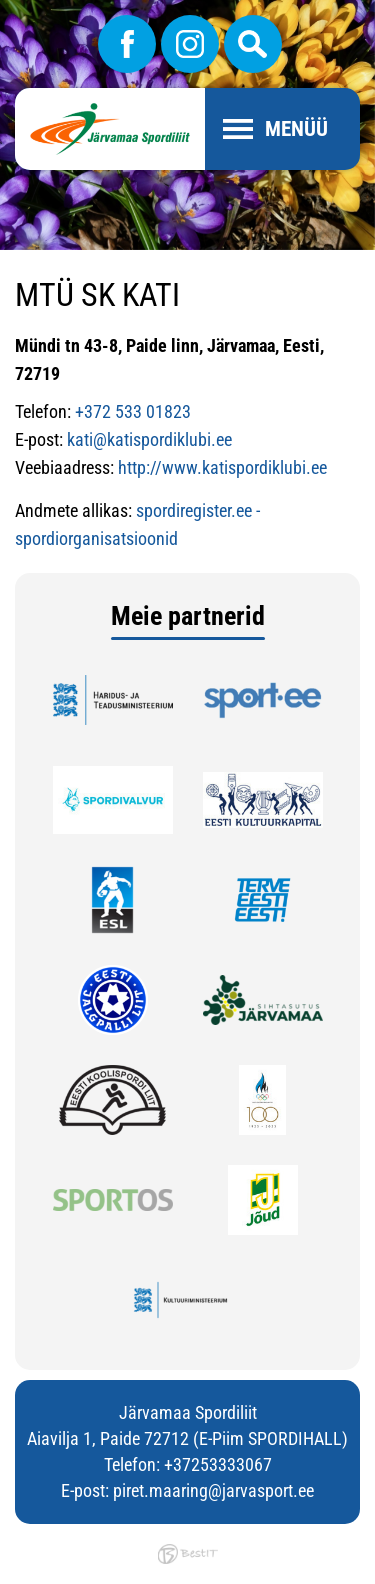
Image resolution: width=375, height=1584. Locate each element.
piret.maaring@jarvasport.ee (213, 1490)
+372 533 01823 (133, 411)
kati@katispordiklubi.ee (149, 439)
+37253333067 (218, 1464)
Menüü (296, 129)
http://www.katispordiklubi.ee (222, 467)
